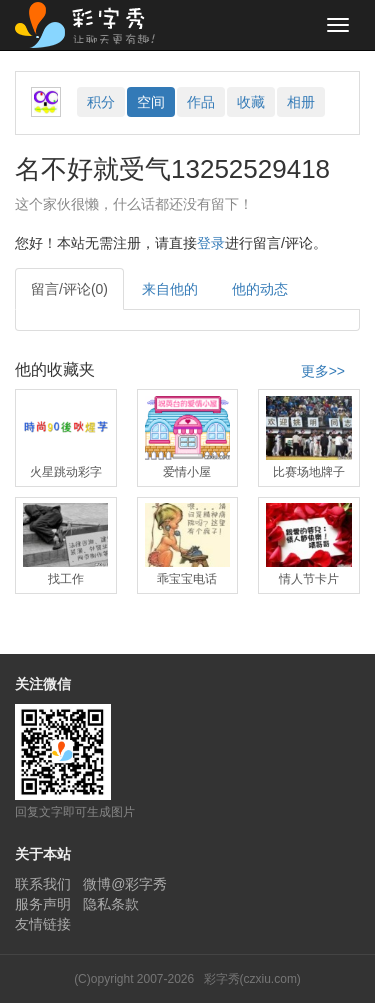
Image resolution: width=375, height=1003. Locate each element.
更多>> (323, 371)
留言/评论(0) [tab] (69, 289)
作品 (201, 102)
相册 (301, 102)
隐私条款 (111, 904)
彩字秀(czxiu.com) (252, 979)
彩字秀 (92, 25)
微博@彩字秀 (125, 884)
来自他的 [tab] (170, 289)
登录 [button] (211, 243)
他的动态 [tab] (260, 289)
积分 (101, 102)
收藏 (251, 102)
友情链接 (43, 924)
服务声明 (43, 904)
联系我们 (43, 884)
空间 (151, 102)
